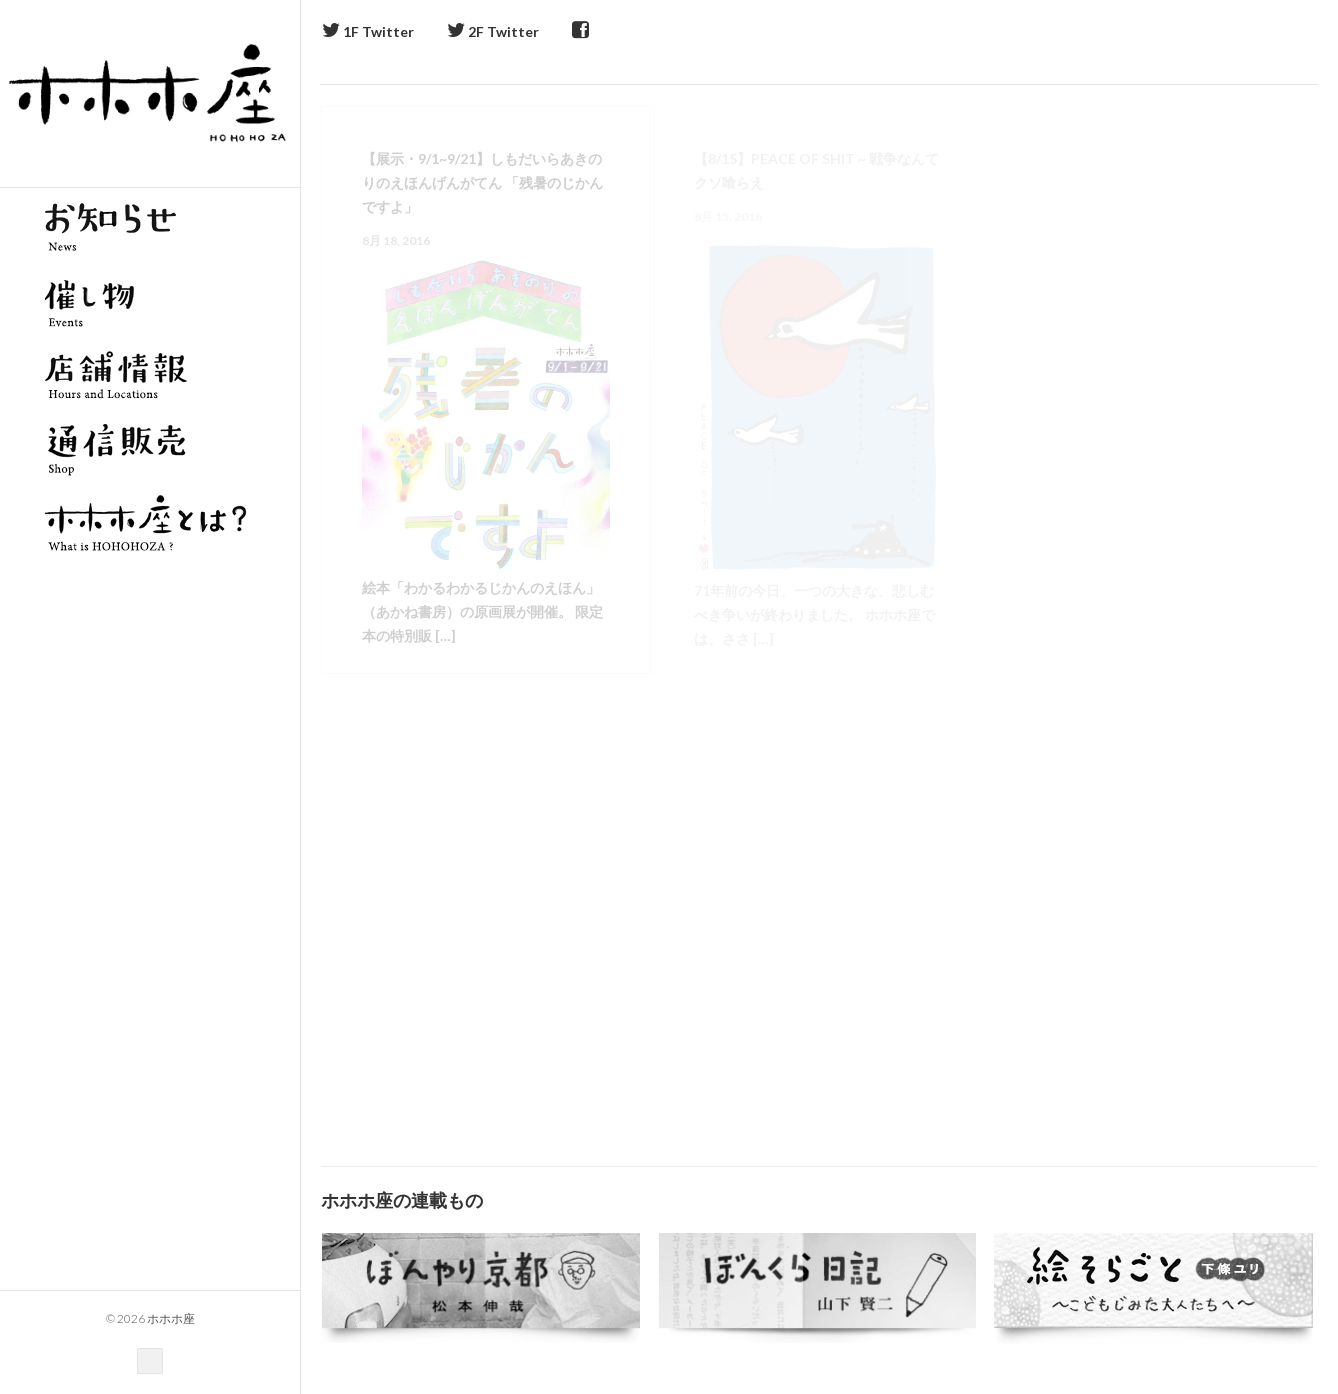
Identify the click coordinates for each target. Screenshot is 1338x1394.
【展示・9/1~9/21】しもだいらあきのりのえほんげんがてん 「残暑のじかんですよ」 (482, 182)
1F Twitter (368, 31)
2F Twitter (493, 31)
